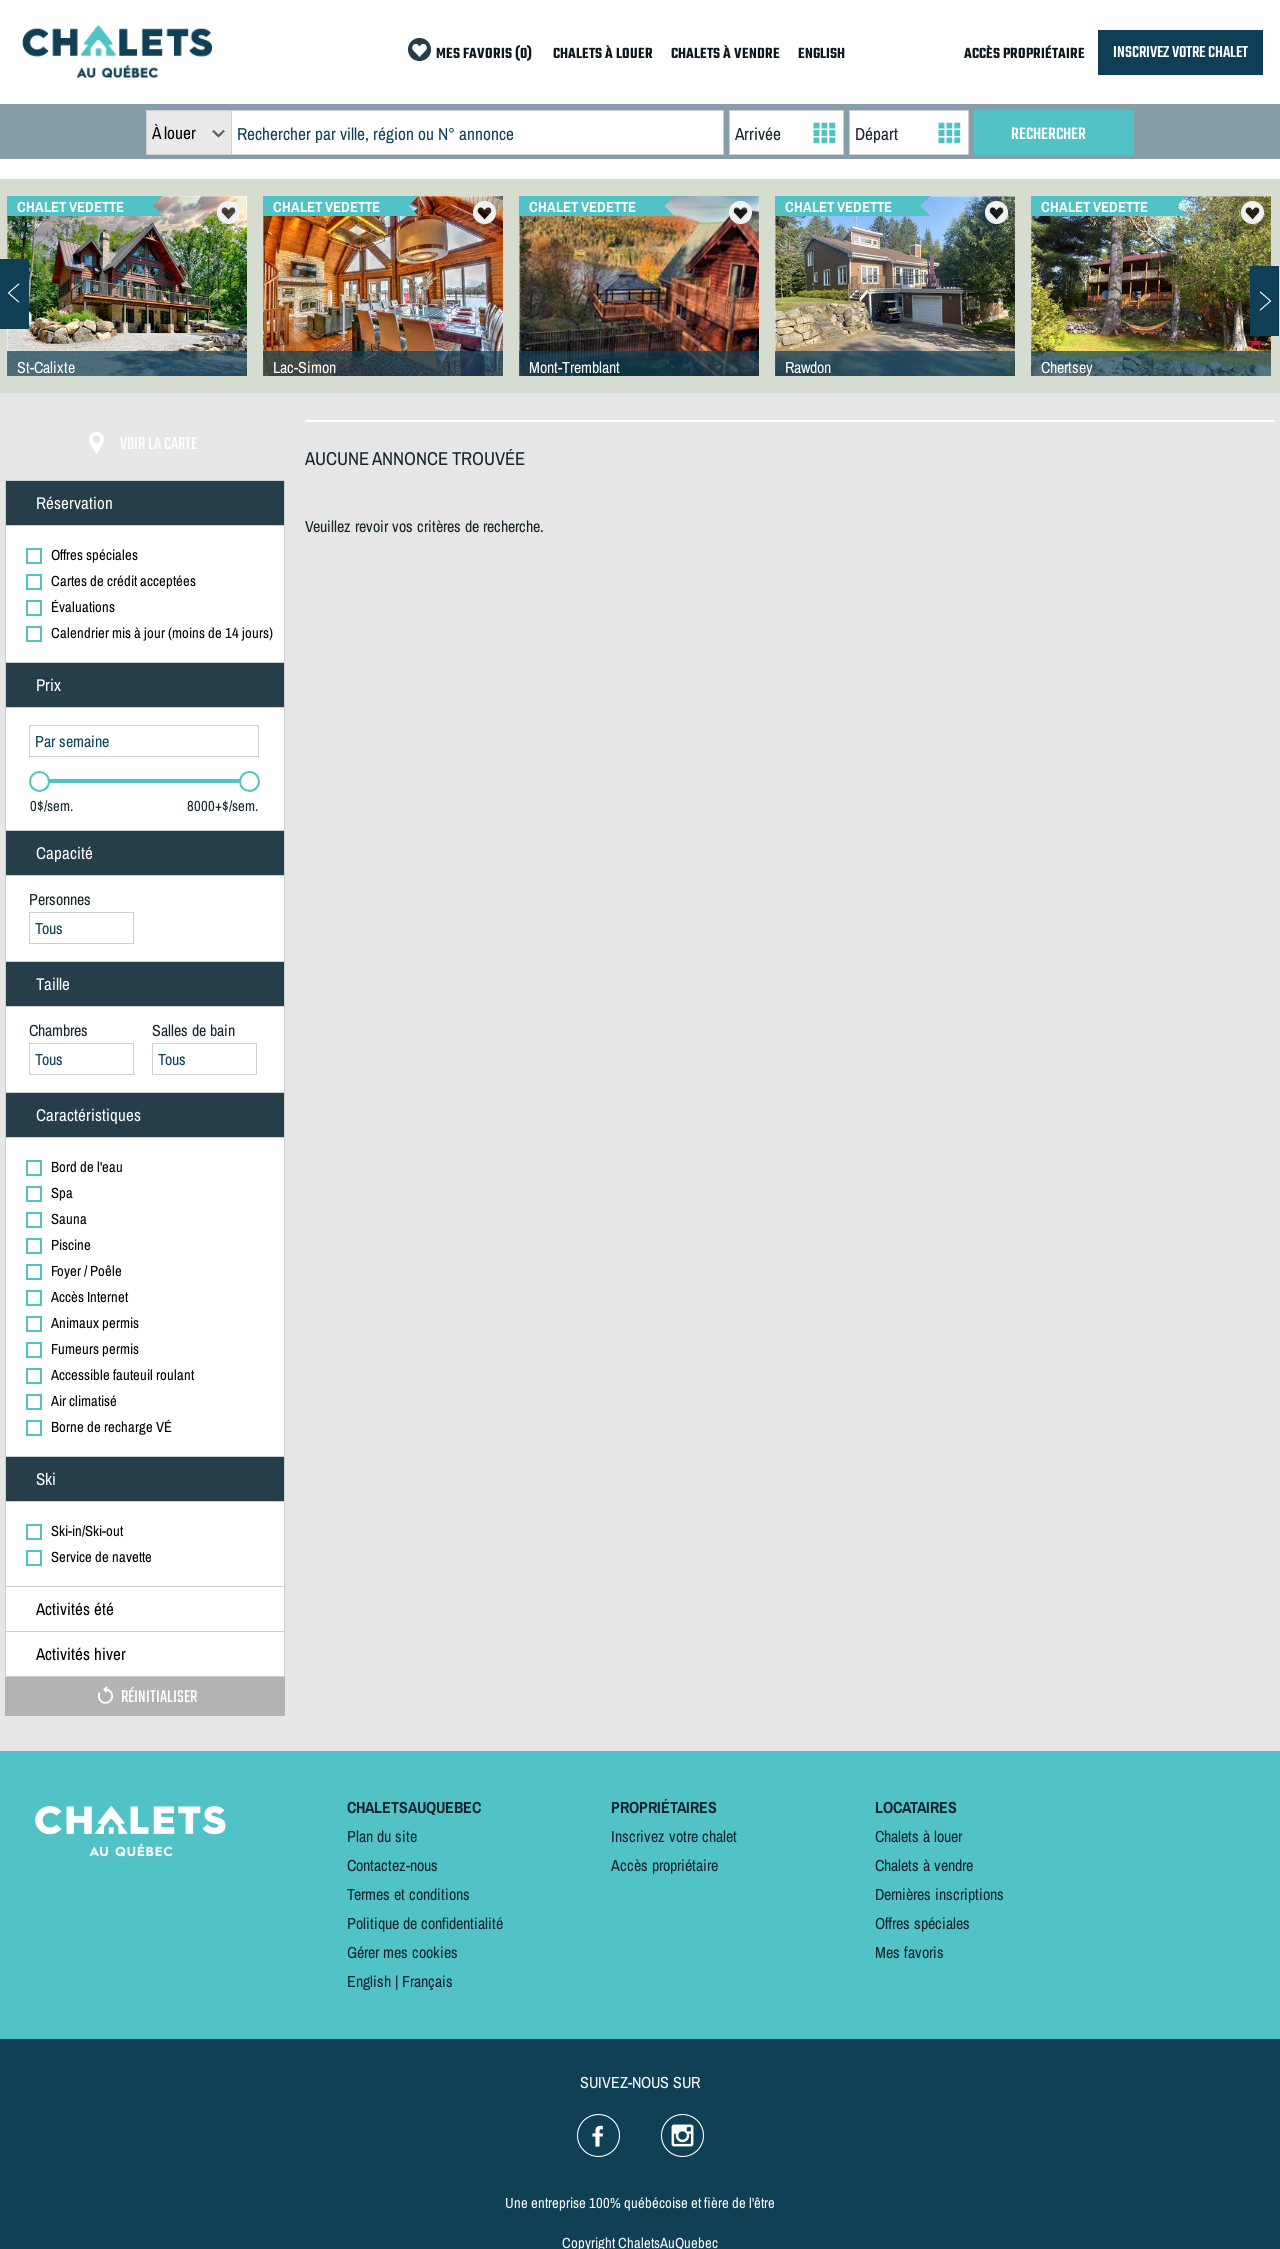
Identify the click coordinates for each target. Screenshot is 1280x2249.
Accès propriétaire (664, 1865)
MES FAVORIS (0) (484, 54)
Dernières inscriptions (939, 1894)
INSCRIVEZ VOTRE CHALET (1180, 52)
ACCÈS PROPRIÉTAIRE (1024, 54)
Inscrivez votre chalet (674, 1836)
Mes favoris (909, 1952)
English (369, 1981)
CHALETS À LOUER (603, 54)
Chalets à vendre (924, 1865)
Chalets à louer (918, 1836)
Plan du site (382, 1836)
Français (427, 1981)
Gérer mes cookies (402, 1952)
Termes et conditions (408, 1894)
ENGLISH (821, 54)
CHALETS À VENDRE (725, 54)
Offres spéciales (922, 1923)
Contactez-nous (392, 1865)
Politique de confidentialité (425, 1923)
